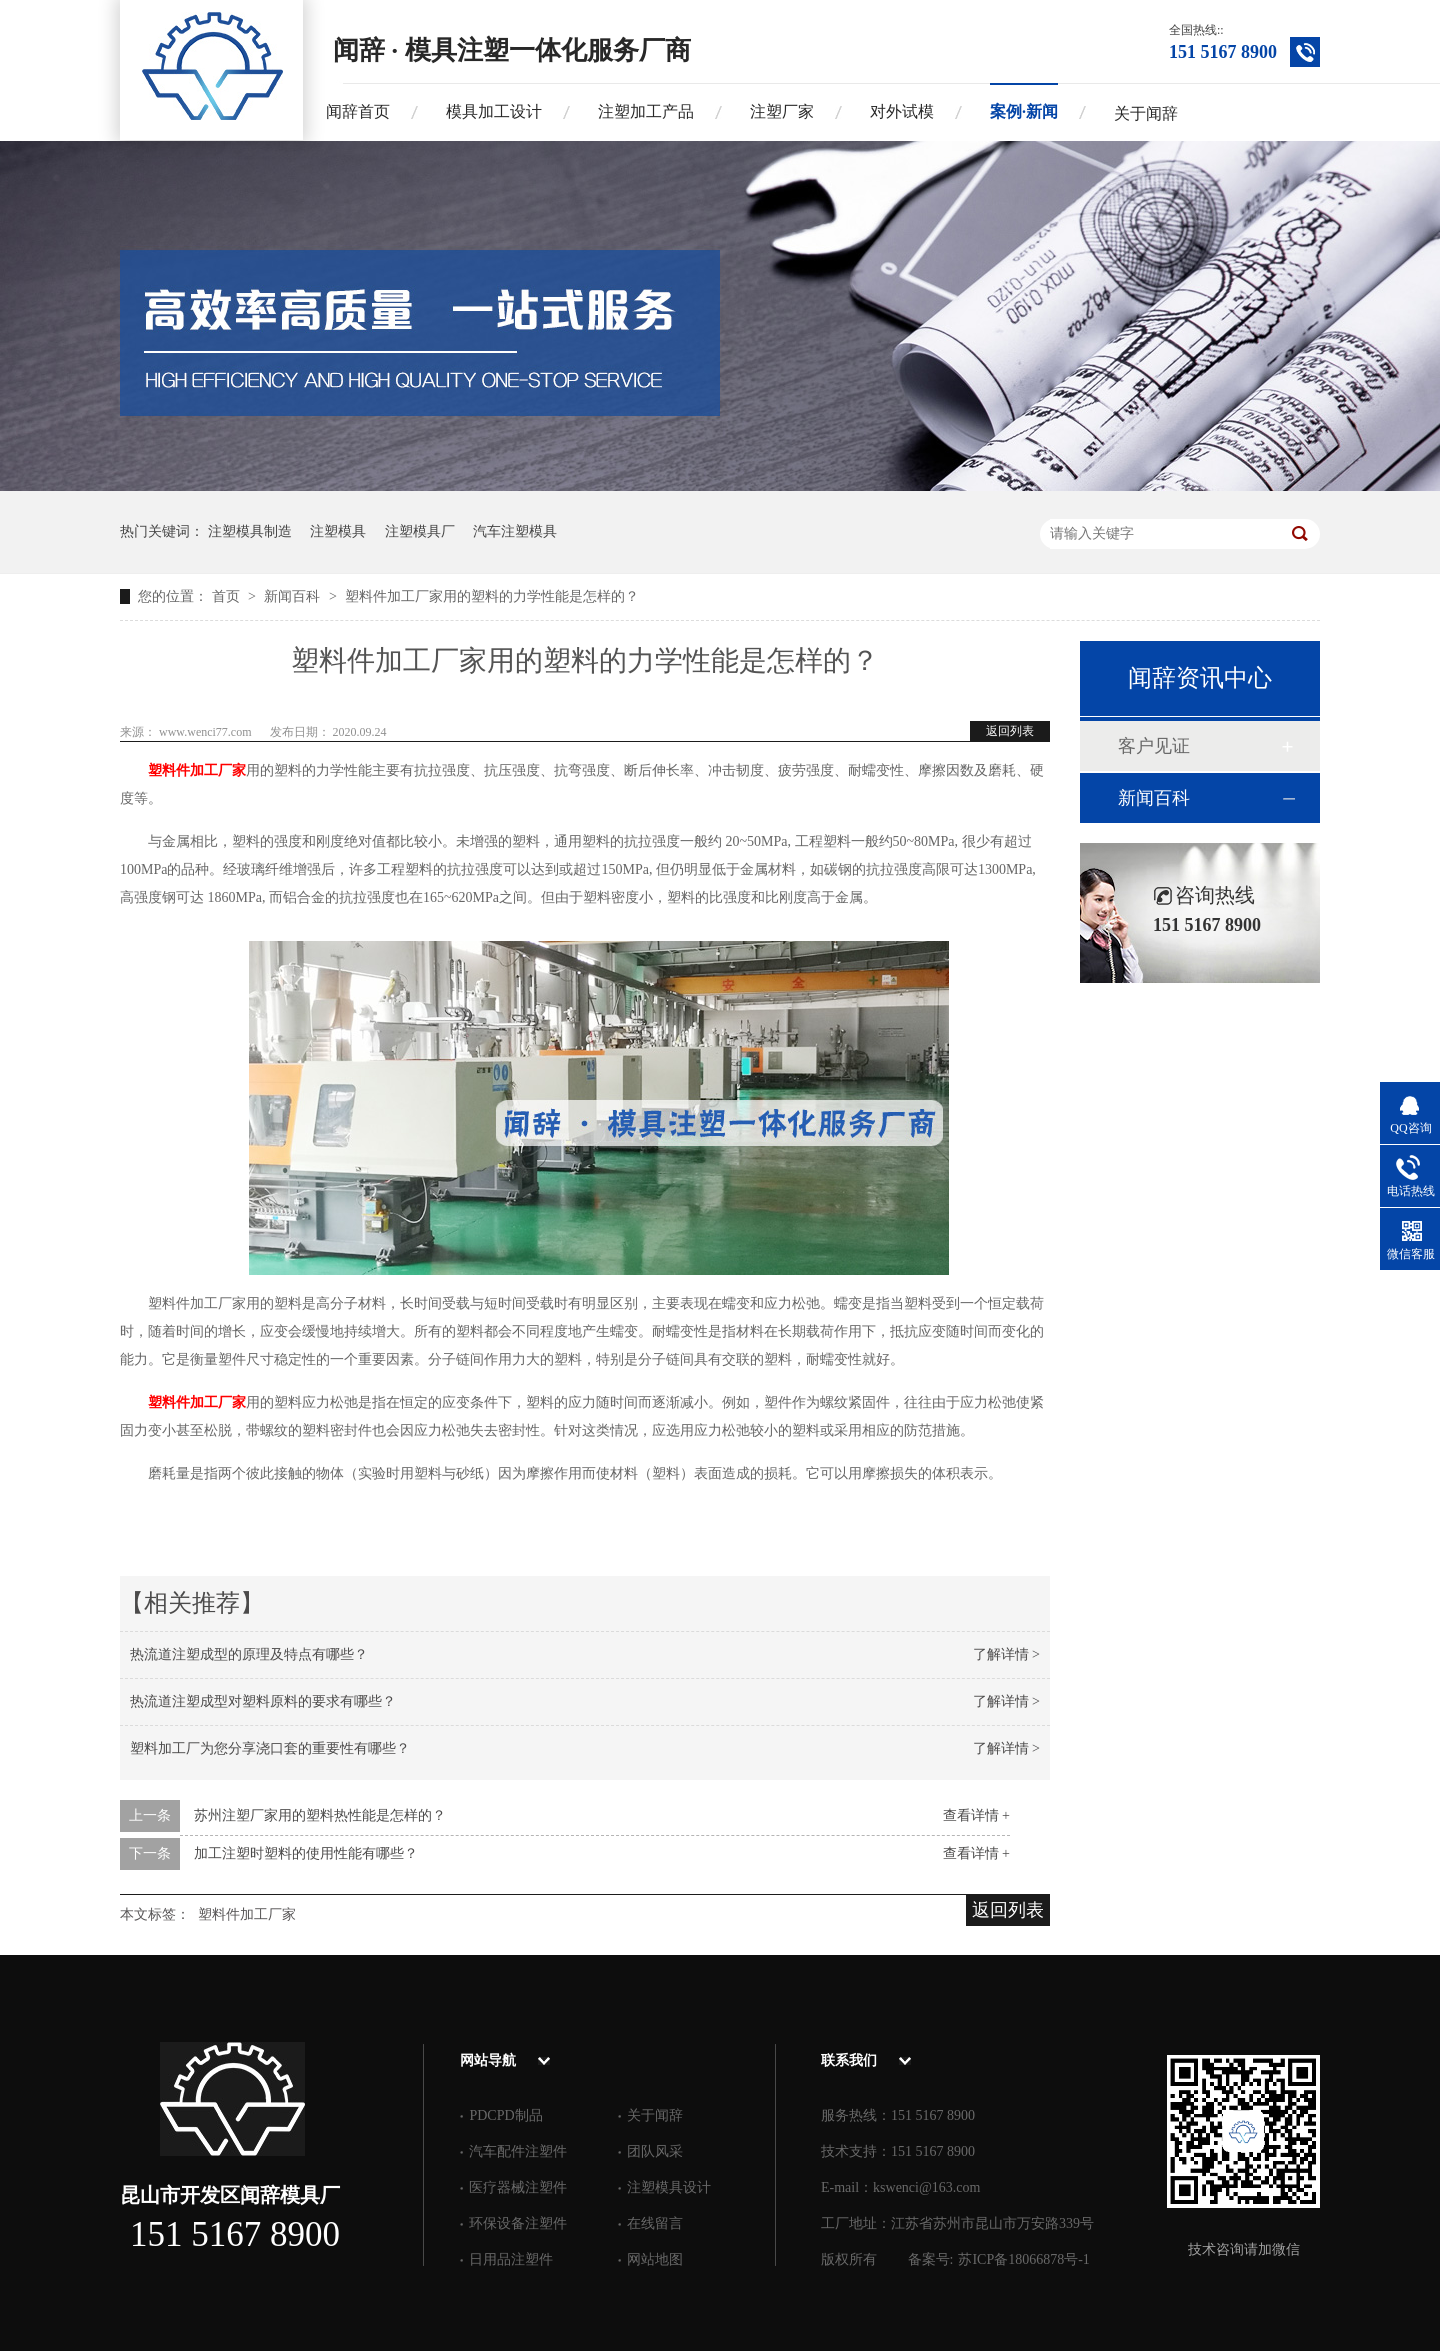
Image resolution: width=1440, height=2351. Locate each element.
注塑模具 (338, 531)
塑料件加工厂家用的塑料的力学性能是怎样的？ (492, 596)
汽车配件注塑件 (518, 2151)
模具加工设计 (494, 111)
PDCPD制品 (505, 2115)
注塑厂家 (782, 111)
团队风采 (655, 2151)
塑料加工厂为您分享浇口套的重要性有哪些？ (270, 1748)
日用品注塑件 (511, 2259)
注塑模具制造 (250, 531)
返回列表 (1010, 731)
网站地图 (655, 2259)
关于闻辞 (1146, 113)
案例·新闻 (1024, 111)
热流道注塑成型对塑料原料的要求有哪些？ (263, 1701)
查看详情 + (976, 1815)
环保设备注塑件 (518, 2223)
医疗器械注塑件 (518, 2187)
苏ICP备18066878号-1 (1023, 2259)
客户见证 (1154, 746)
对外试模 (902, 111)
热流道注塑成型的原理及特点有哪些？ (249, 1654)
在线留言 (655, 2223)
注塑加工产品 (646, 111)
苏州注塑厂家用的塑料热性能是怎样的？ (320, 1815)
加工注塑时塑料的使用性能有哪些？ (306, 1853)
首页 (228, 596)
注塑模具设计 (669, 2187)
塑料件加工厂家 (197, 770)
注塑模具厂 (420, 531)
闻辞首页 (358, 111)
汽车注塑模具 (515, 531)
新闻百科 (294, 596)
